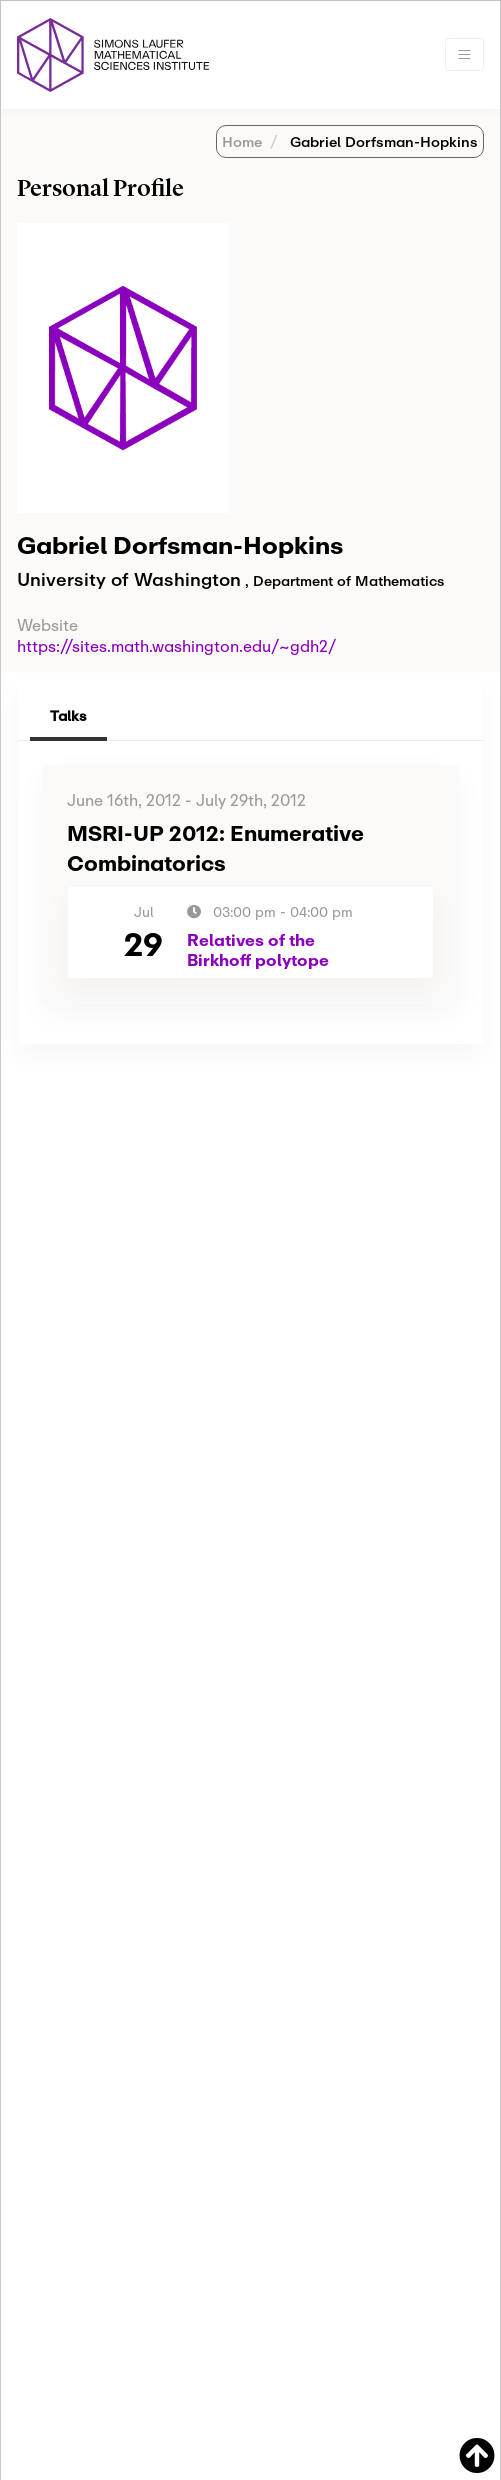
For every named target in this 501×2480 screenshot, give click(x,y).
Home (242, 141)
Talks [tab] (68, 715)
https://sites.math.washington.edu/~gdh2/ (176, 645)
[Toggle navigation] (464, 54)
